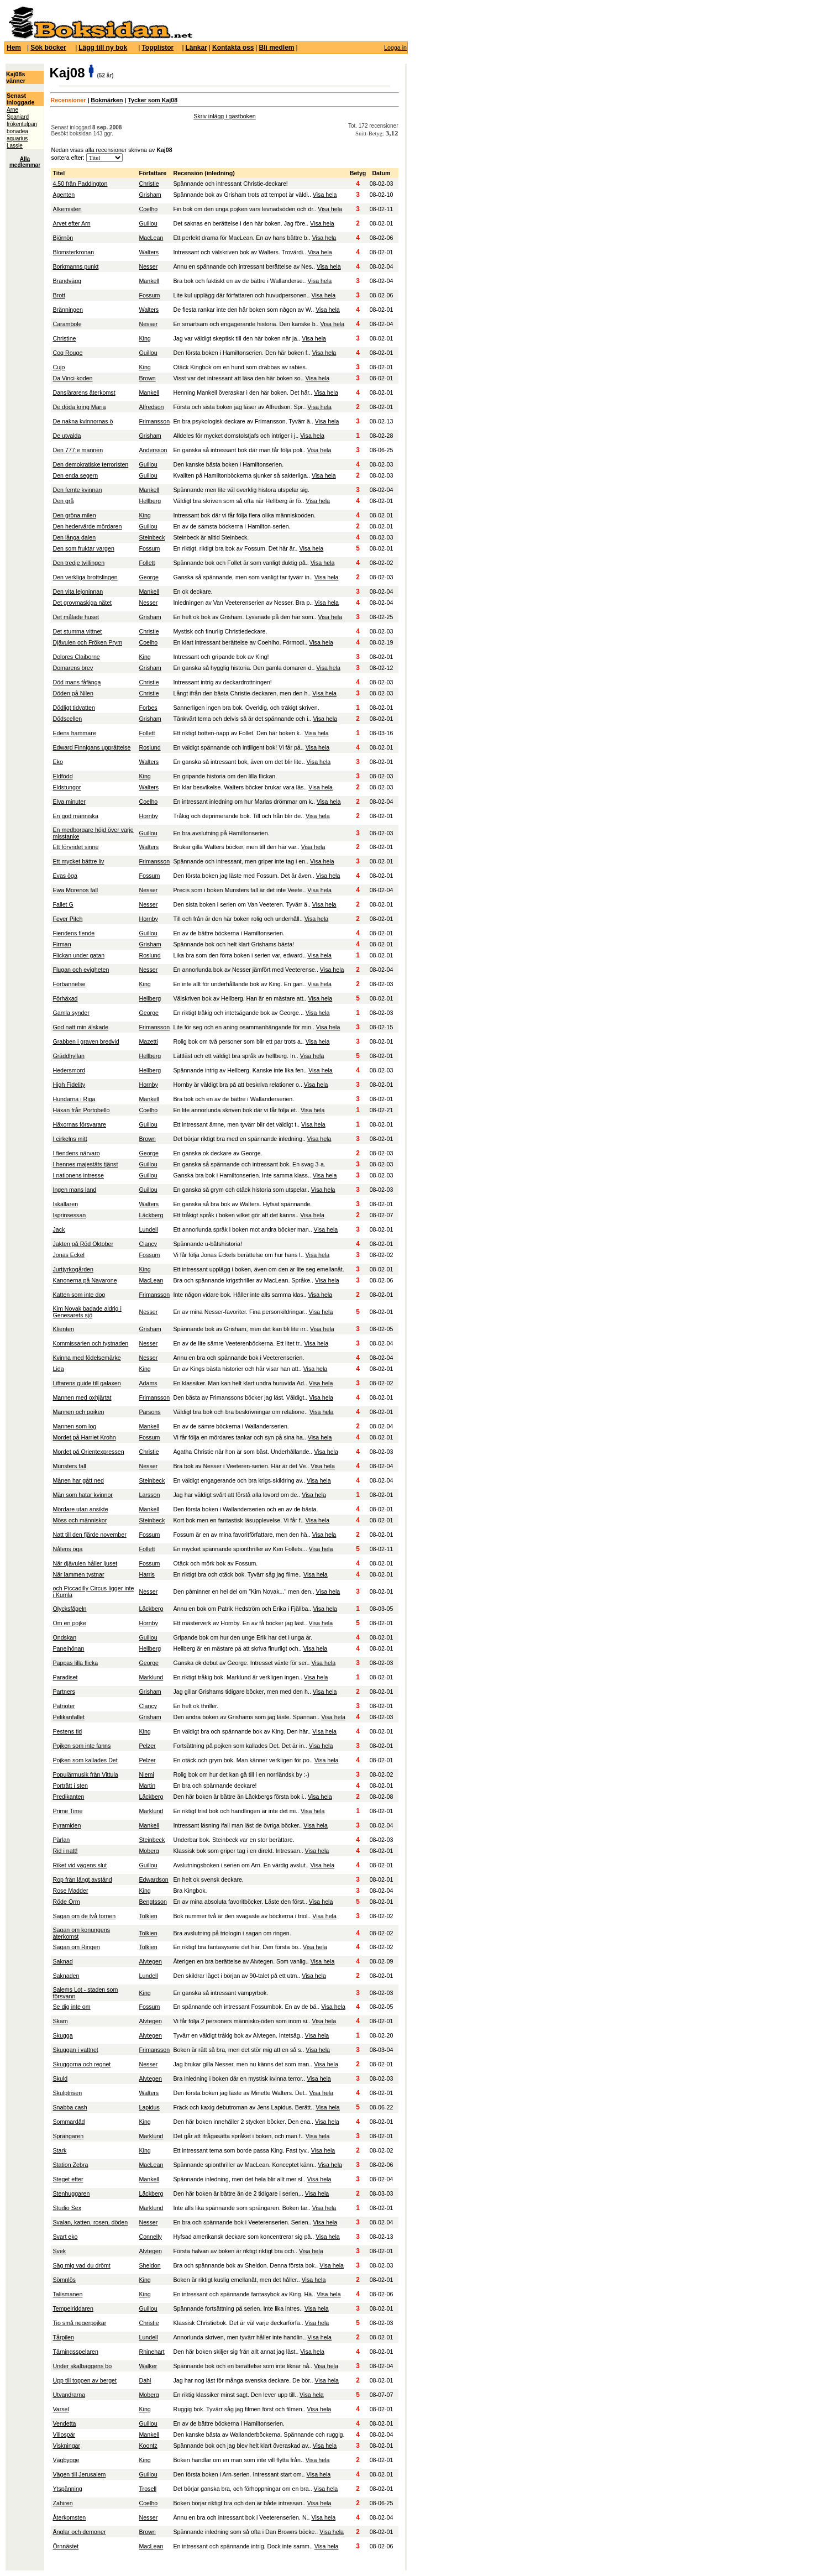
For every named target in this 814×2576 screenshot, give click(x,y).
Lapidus (149, 2107)
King (144, 338)
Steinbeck (152, 537)
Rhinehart (151, 2351)
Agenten (63, 194)
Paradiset (64, 1677)
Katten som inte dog (78, 1294)
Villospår (63, 2434)
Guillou (148, 223)
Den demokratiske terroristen (90, 464)
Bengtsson (152, 1901)
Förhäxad (64, 998)
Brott (58, 295)
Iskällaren (65, 1204)
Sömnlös (63, 2279)
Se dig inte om (71, 2006)
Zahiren (62, 2503)
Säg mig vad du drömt (81, 2265)
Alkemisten (66, 209)
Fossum (149, 295)
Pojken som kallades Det (84, 1760)
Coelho (148, 209)
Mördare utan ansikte (80, 1509)
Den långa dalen (74, 537)
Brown (147, 378)
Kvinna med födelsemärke (86, 1357)
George (149, 577)
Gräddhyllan (68, 1056)
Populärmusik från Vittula (85, 1774)
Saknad (62, 1961)
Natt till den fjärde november (89, 1534)
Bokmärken (107, 100)
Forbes (148, 707)
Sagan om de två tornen (83, 1916)
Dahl (145, 2380)
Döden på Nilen (72, 693)
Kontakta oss (233, 47)
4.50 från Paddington (79, 183)
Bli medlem (276, 47)
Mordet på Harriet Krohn (83, 1437)
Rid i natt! (64, 1850)
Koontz (148, 2445)
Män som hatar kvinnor (82, 1494)
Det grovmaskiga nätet (82, 602)
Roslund (149, 747)
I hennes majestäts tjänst (85, 1164)
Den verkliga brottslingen (84, 577)
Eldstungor (66, 787)
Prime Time (67, 1811)
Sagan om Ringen (75, 1947)
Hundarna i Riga (73, 1099)
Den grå (62, 501)
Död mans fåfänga (76, 682)
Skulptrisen (67, 2093)
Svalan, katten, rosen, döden (90, 2222)
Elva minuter (68, 801)
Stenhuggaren (71, 2193)
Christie (149, 183)
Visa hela (325, 194)
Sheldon (149, 2265)
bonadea (17, 131)
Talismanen (67, 2294)
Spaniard (18, 117)
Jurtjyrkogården (72, 1269)
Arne (12, 110)
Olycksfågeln (69, 1608)
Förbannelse (68, 984)
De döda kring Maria (79, 407)
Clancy (148, 1243)
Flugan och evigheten (80, 969)
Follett (147, 562)
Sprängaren (67, 2136)
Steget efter (67, 2179)
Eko (57, 761)
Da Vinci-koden (72, 378)
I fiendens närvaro (75, 1153)
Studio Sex (66, 2208)
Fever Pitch (67, 918)
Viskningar (66, 2445)
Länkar (196, 47)
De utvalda (66, 435)
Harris (146, 1574)
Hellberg (150, 501)
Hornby (148, 816)
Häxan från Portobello (80, 1110)
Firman (61, 944)
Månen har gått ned (77, 1480)
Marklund (151, 1677)
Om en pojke (69, 1623)
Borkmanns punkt (75, 266)
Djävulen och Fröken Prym (87, 642)
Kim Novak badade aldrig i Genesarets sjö (86, 1311)
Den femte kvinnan (77, 489)
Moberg (149, 1850)
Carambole (66, 324)
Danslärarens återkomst (83, 392)
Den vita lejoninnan (77, 591)
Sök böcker (48, 47)
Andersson (153, 450)
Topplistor (157, 47)
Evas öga (64, 875)
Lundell (148, 1229)
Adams (148, 1383)
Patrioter (63, 1706)
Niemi (146, 1774)
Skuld (59, 2078)
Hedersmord (68, 1070)
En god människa (75, 816)
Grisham (150, 194)
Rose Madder (70, 1890)
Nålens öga (67, 1549)
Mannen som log (74, 1426)
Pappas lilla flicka (75, 1662)
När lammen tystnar (78, 1574)
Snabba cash (69, 2107)
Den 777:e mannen (77, 450)
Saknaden (65, 1975)
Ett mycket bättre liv (78, 861)
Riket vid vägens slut (79, 1865)
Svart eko (64, 2236)
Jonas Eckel (68, 1255)
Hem (14, 47)
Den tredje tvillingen (78, 562)
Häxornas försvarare (79, 1124)
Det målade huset (75, 617)
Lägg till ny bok (102, 47)
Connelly (150, 2236)
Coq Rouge (67, 352)
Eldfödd (62, 776)
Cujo (58, 367)
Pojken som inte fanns (81, 1745)
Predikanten (68, 1796)
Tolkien (148, 1916)
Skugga (62, 2035)
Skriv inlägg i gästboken (224, 116)
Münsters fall (69, 1466)
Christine (64, 338)
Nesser (148, 266)
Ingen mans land (74, 1189)
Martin (147, 1785)
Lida (58, 1368)
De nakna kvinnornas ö (82, 421)
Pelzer (147, 1745)
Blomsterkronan (73, 252)
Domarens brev (72, 667)
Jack (58, 1229)
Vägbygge (65, 2460)
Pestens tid (67, 1731)
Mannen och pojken (78, 1412)
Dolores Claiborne (75, 656)
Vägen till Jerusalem (79, 2474)
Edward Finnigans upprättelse (91, 747)
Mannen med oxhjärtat (81, 1397)
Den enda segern (75, 475)
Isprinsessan (69, 1215)
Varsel (60, 2409)
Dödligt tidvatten (73, 707)
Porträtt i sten (69, 1785)
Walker (148, 2366)
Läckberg (151, 1215)
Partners (63, 1691)
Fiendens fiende (73, 933)
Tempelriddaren (72, 2308)
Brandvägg (66, 281)
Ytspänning (67, 2488)
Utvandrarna (68, 2394)
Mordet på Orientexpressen (88, 1451)
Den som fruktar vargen (83, 548)
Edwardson (153, 1879)
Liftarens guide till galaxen (86, 1383)
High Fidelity (68, 1084)
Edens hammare (74, 733)
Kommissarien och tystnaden (90, 1343)
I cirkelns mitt (69, 1138)
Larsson (149, 1494)
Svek (59, 2251)
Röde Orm (66, 1901)
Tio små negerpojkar (79, 2323)
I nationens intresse (77, 1175)
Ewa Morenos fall (75, 890)
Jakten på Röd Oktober (82, 1243)
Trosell (147, 2488)
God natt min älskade (80, 1027)
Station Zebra (70, 2164)
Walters (149, 252)
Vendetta (64, 2423)
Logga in (395, 47)
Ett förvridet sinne (75, 847)
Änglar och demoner (79, 2531)
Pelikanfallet (68, 1717)
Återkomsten (69, 2517)
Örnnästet (65, 2546)
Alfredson (151, 407)
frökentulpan (22, 124)
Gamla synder (70, 1012)
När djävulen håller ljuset (84, 1563)
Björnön (62, 237)
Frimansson (154, 421)
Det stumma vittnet (77, 631)
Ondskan (64, 1637)
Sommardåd (68, 2121)
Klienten (63, 1329)
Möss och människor (79, 1520)
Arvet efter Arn (71, 223)
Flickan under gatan (78, 955)
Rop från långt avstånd (82, 1879)
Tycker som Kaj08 (152, 100)
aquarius (17, 138)
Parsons (149, 1412)
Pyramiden (66, 1825)
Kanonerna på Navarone (84, 1280)
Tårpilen (63, 2337)
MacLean (151, 237)
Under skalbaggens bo (82, 2366)
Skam (59, 2021)
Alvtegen (150, 1961)
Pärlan (61, 1839)
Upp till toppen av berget (84, 2380)
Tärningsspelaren (75, 2351)
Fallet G (62, 904)
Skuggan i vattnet (75, 2049)
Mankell (149, 281)
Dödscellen (67, 718)
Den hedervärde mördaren (87, 526)
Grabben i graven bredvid (85, 1041)
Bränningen (67, 309)
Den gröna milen (74, 515)
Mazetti (148, 1041)
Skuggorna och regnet (81, 2064)
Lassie (15, 146)
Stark (59, 2150)
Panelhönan (68, 1648)
